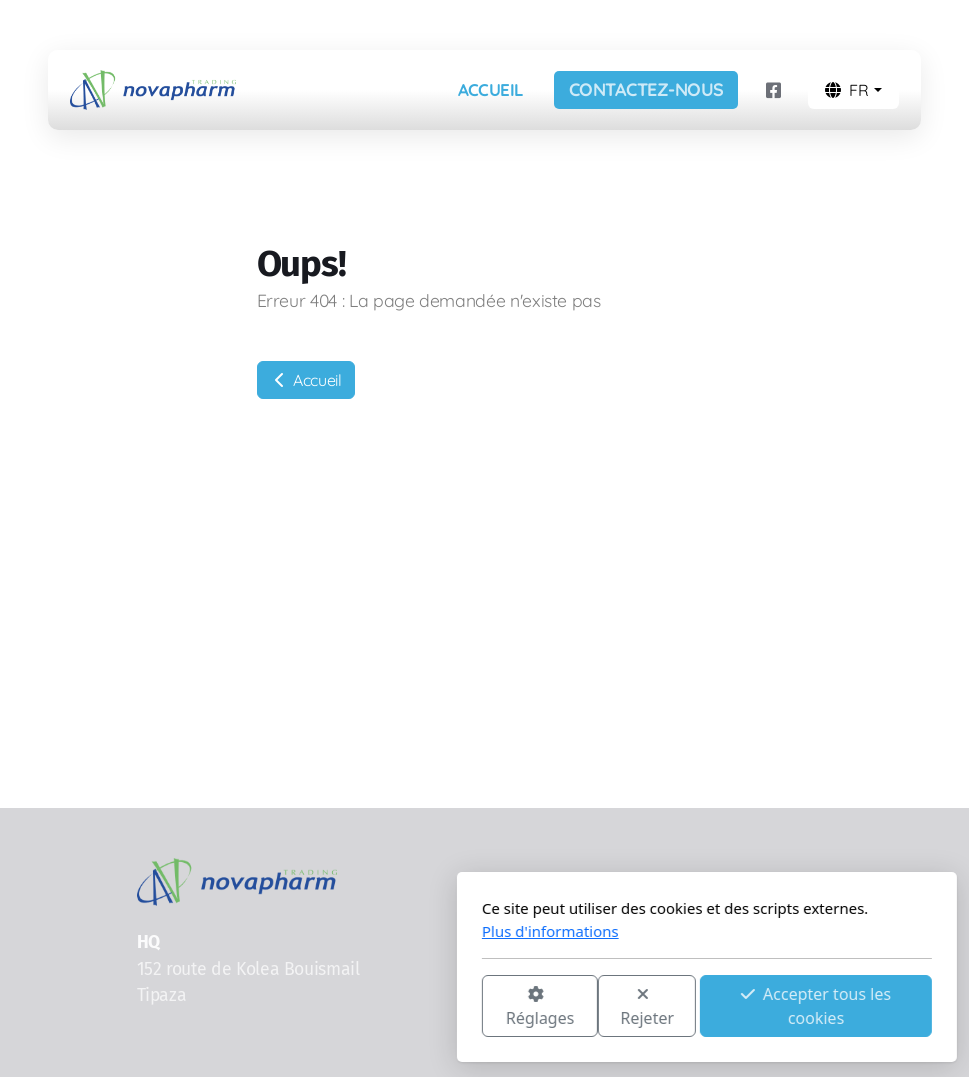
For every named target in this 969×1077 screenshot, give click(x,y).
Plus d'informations (328, 931)
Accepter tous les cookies (594, 1006)
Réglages (317, 1007)
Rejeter (425, 1007)
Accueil (306, 380)
